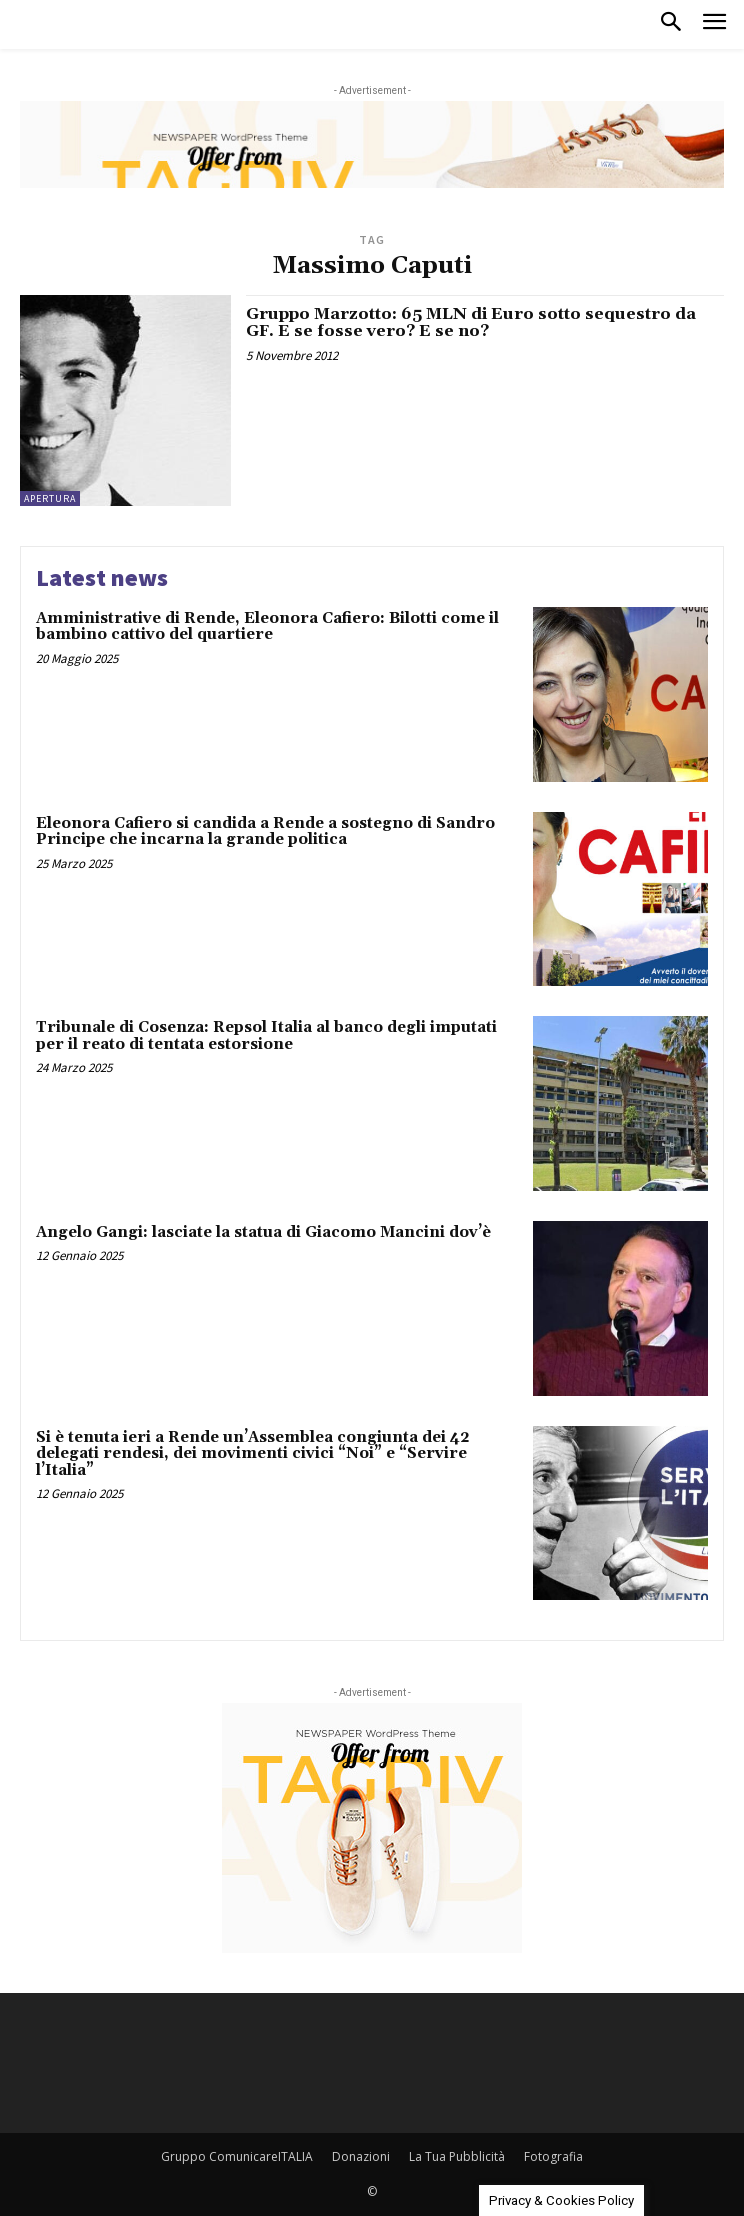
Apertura (50, 498)
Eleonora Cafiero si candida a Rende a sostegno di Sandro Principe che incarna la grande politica (265, 832)
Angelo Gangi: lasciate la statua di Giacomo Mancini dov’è (263, 1232)
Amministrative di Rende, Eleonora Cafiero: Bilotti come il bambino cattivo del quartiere (267, 627)
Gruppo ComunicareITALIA (237, 2156)
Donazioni (361, 2156)
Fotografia (553, 2156)
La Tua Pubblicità (457, 2156)
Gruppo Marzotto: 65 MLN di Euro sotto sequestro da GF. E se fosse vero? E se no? (471, 323)
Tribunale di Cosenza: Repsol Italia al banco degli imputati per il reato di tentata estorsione (266, 1036)
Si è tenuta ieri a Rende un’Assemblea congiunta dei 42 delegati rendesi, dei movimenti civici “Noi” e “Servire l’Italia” (253, 1454)
